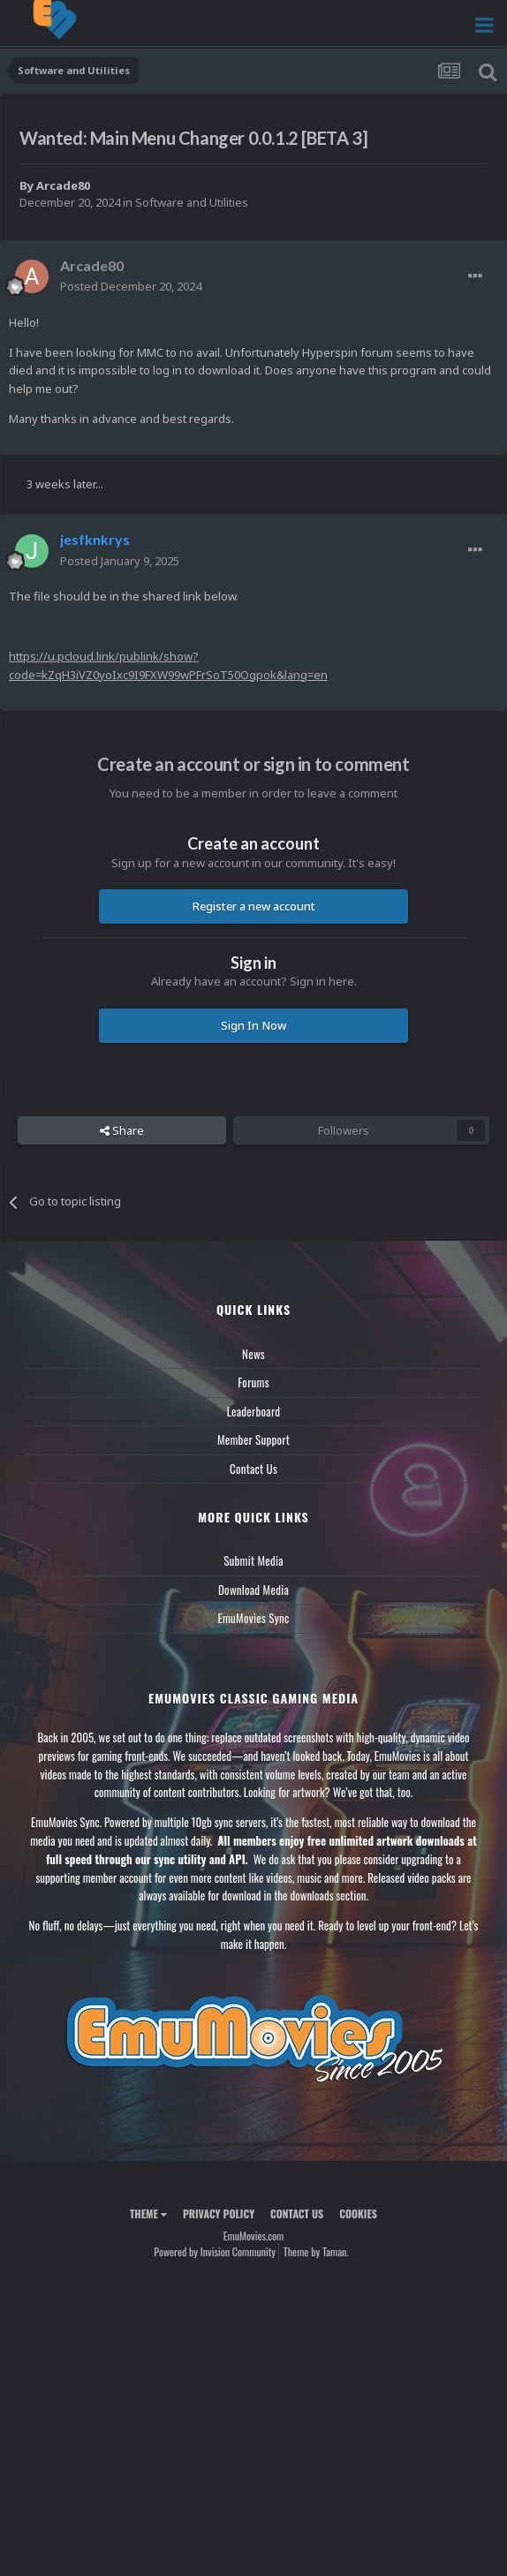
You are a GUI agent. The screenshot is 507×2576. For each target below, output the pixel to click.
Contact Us (253, 1468)
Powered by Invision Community (215, 2251)
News (253, 1354)
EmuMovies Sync (253, 1618)
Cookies (358, 2213)
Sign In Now (253, 1025)
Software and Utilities (191, 202)
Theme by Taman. (316, 2251)
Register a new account (254, 906)
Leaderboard (254, 1411)
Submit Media (253, 1560)
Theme (148, 2213)
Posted (130, 286)
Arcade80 (63, 185)
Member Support (253, 1439)
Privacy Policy (218, 2213)
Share (122, 1130)
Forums (253, 1382)
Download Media (253, 1589)
